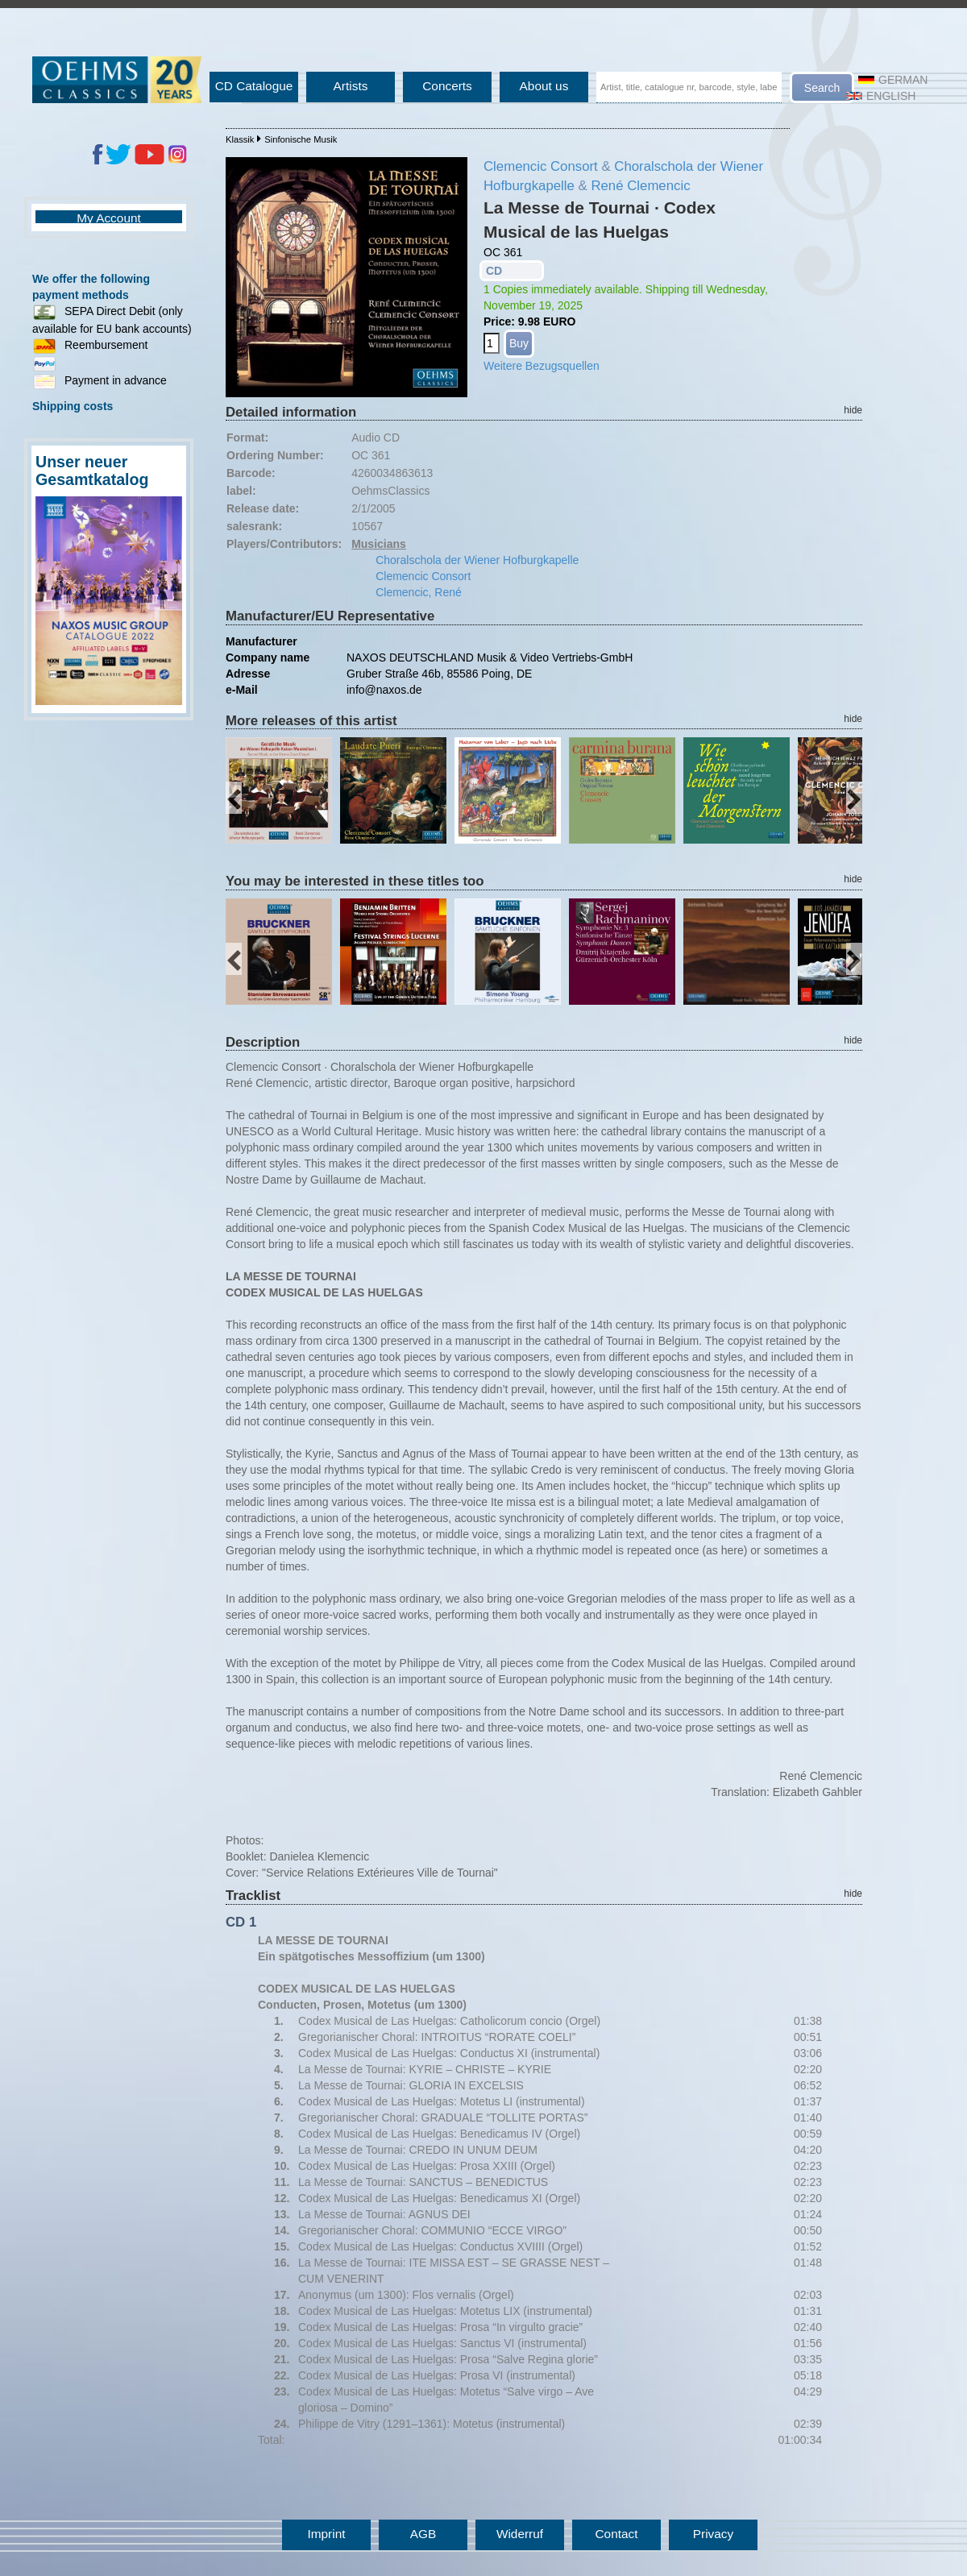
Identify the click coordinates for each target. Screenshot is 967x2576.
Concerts (447, 86)
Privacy (713, 2534)
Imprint (326, 2534)
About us (544, 86)
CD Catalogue (254, 86)
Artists (351, 86)
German (893, 79)
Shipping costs (72, 406)
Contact (616, 2534)
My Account (109, 218)
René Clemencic (640, 185)
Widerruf (519, 2534)
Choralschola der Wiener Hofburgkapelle (477, 560)
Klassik (240, 139)
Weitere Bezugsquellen (542, 365)
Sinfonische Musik (300, 139)
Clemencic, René (419, 592)
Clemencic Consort (541, 166)
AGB (423, 2534)
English (880, 95)
